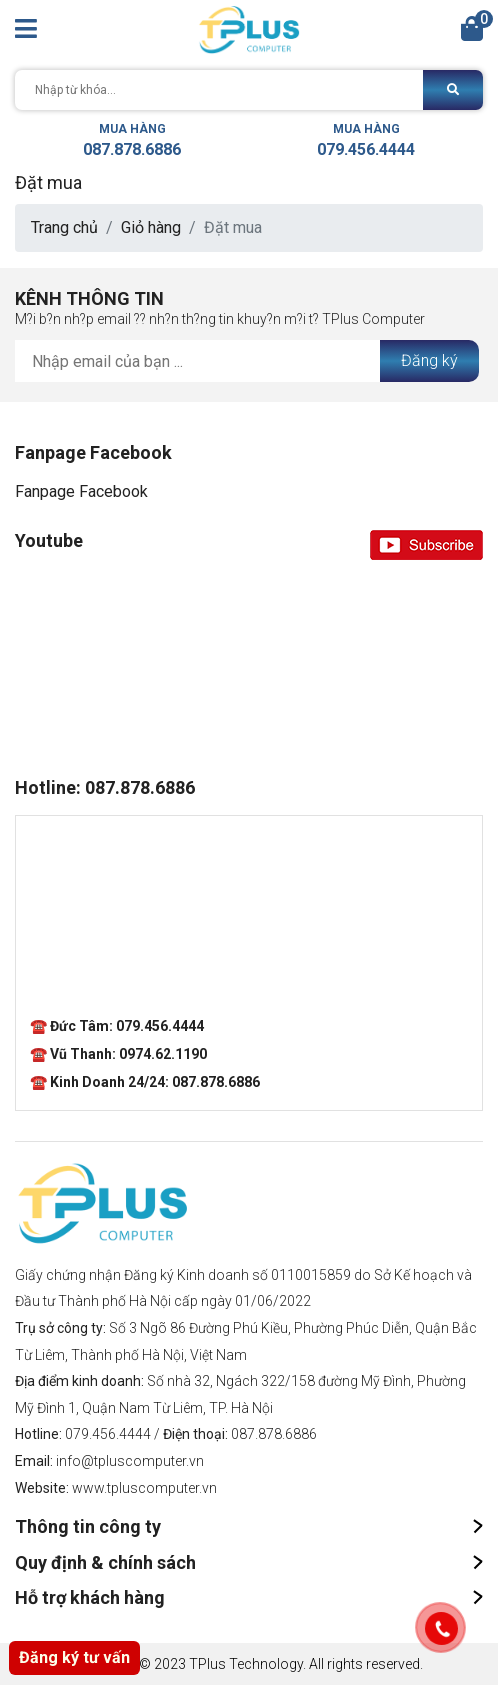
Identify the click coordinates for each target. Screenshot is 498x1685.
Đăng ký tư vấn (74, 1657)
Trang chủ (64, 227)
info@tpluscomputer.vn (130, 1461)
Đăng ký (429, 360)
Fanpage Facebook (81, 491)
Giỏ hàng (151, 227)
